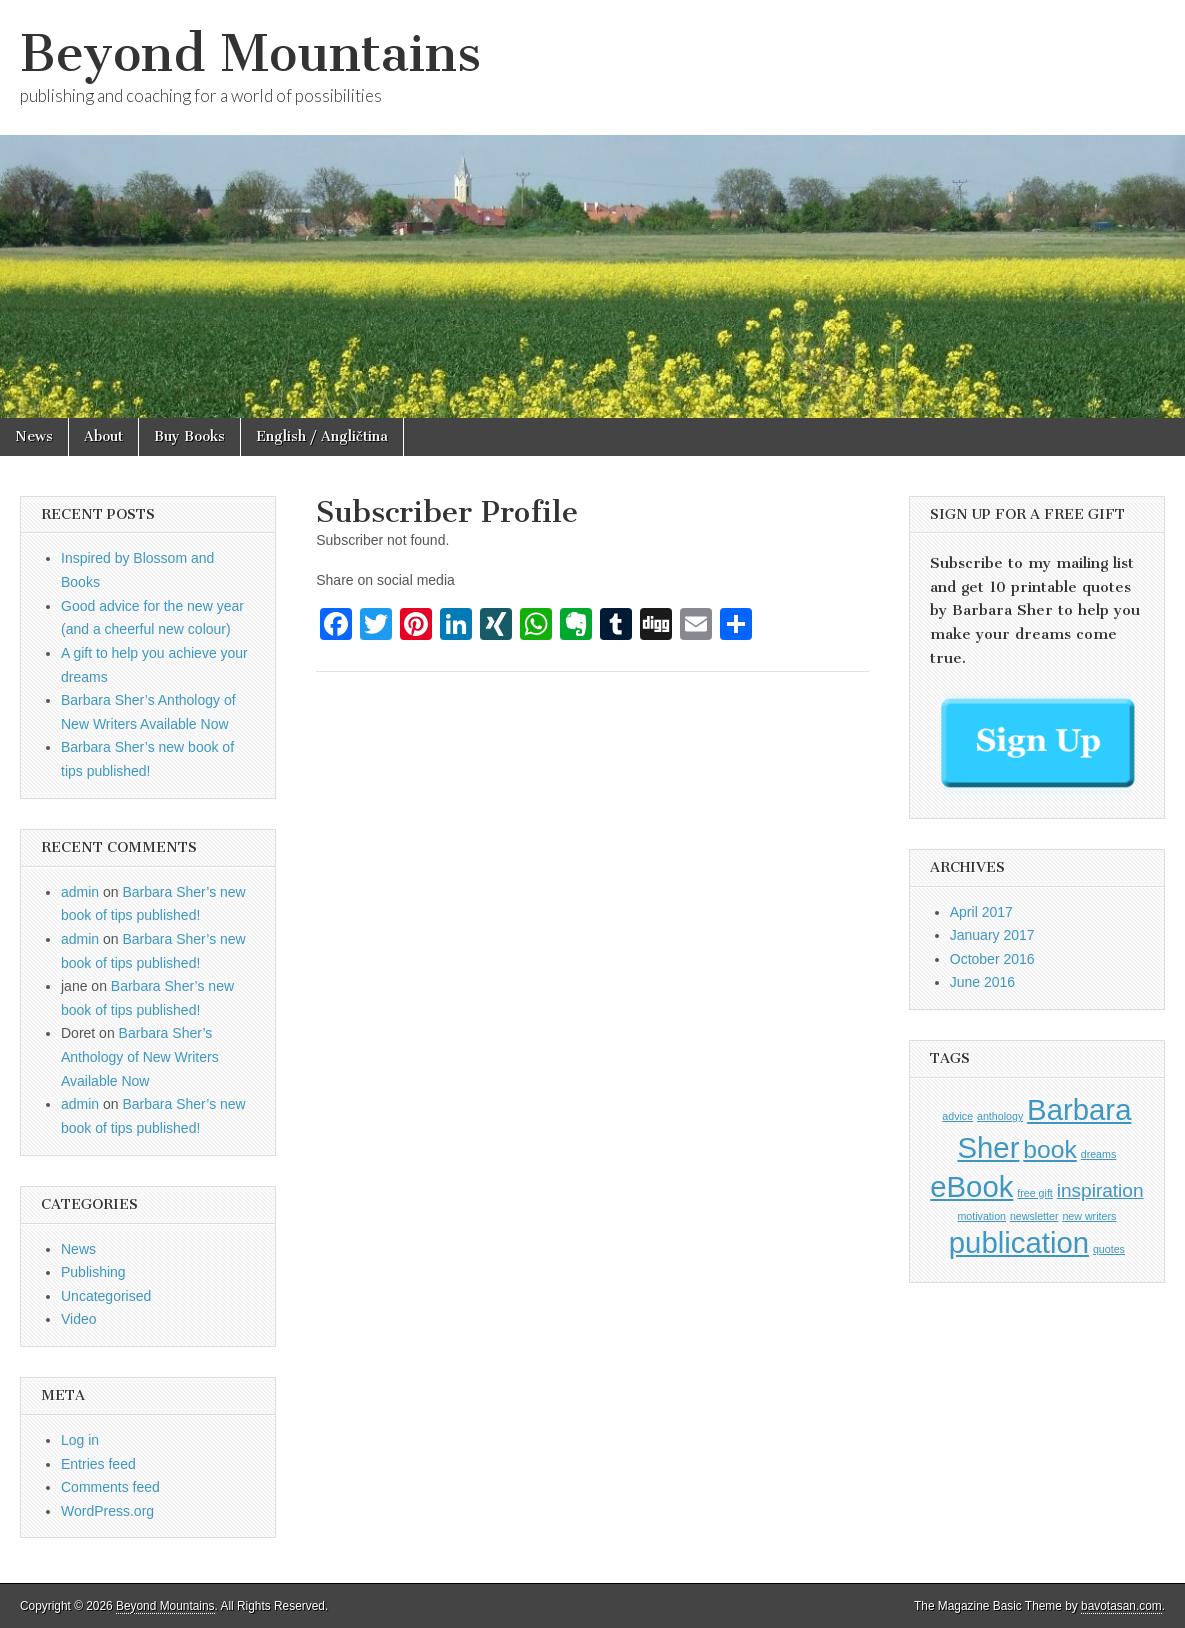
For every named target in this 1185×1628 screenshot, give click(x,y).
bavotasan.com (1121, 1606)
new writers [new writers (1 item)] (1089, 1216)
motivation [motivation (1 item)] (981, 1216)
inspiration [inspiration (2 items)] (1100, 1190)
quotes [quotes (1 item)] (1109, 1249)
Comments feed (110, 1487)
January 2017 (992, 935)
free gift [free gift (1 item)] (1035, 1193)
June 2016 (982, 982)
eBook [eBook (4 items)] (971, 1186)
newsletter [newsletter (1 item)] (1034, 1216)
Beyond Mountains (250, 53)
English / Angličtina (322, 436)
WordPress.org (107, 1511)
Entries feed (98, 1464)
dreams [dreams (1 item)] (1099, 1154)
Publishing (93, 1272)
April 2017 (981, 912)
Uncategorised (106, 1296)
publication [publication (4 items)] (1019, 1242)
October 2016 (992, 959)
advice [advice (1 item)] (957, 1116)
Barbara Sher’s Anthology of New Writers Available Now (140, 1056)
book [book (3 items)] (1049, 1149)
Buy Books (189, 436)
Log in (80, 1440)
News (34, 436)
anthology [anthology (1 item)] (1000, 1116)
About (103, 436)
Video (79, 1319)
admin (80, 892)
